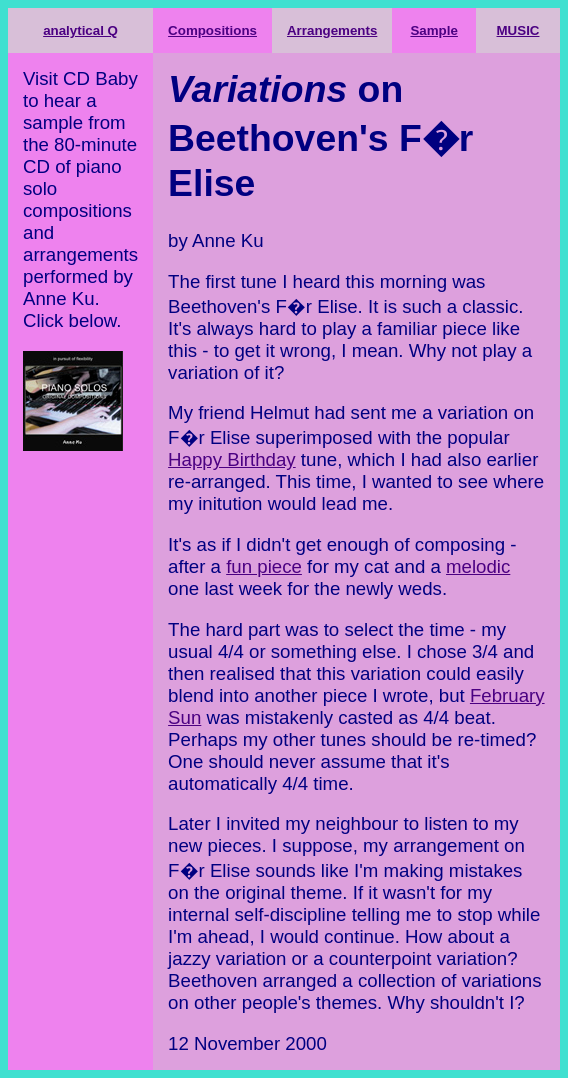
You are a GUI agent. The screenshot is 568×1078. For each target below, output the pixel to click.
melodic (478, 566)
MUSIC (518, 30)
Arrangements (332, 30)
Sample (433, 30)
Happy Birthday (232, 459)
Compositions (212, 30)
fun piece (264, 566)
